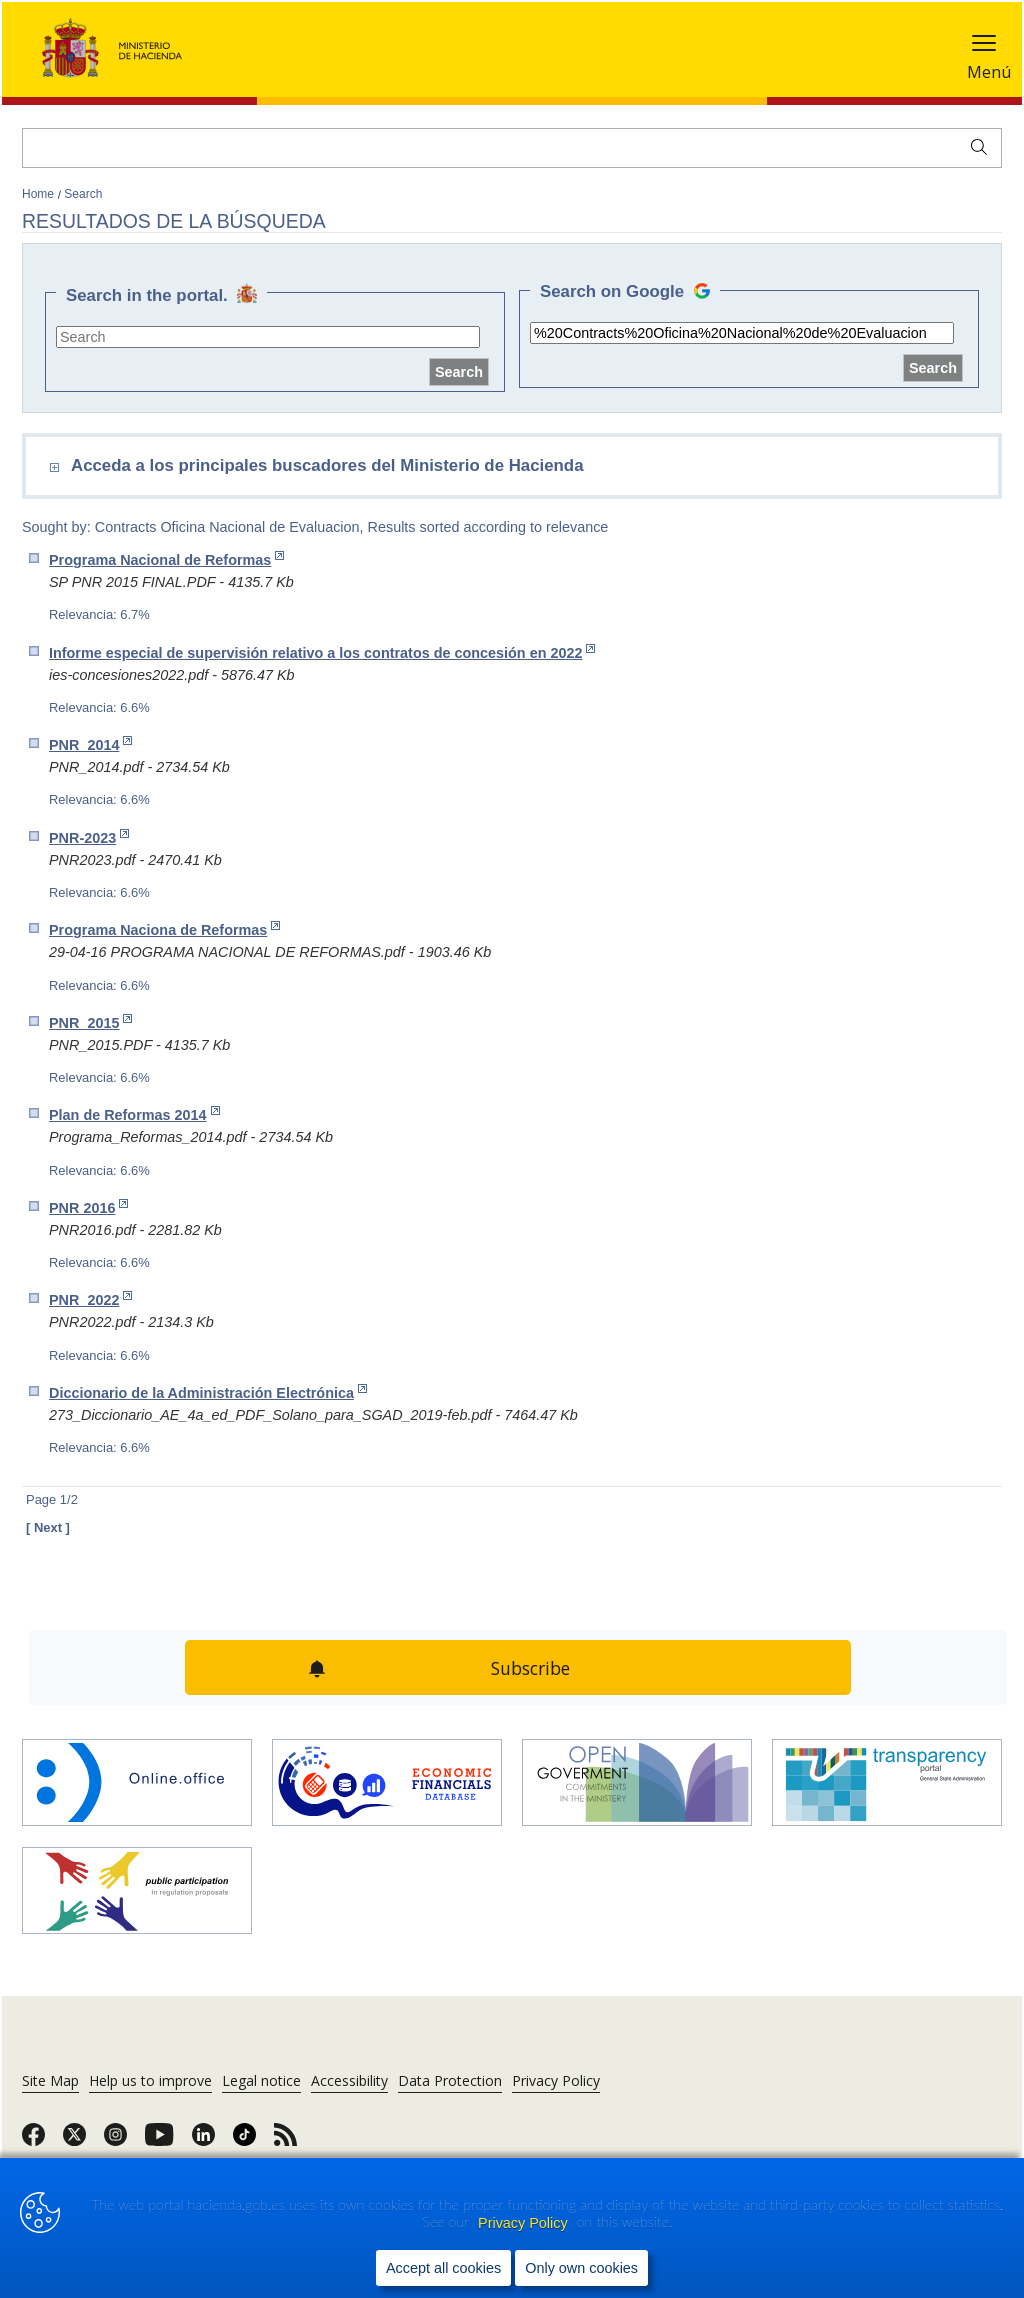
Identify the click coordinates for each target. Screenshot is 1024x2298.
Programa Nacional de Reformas (166, 559)
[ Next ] (48, 1527)
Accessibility (349, 2080)
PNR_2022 (90, 1299)
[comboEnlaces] (390, 469)
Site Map (50, 2080)
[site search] (268, 337)
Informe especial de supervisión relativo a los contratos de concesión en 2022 (322, 652)
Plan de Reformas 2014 (134, 1114)
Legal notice (261, 2080)
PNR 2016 (88, 1207)
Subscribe (530, 1668)
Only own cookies (581, 2268)
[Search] (512, 148)
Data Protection (450, 2080)
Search (83, 194)
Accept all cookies (443, 2268)
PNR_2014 (90, 744)
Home (39, 194)
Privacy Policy (525, 2223)
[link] (33, 2141)
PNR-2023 (89, 837)
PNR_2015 (90, 1022)
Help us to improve (150, 2080)
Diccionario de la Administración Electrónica (208, 1392)
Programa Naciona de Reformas (164, 929)
